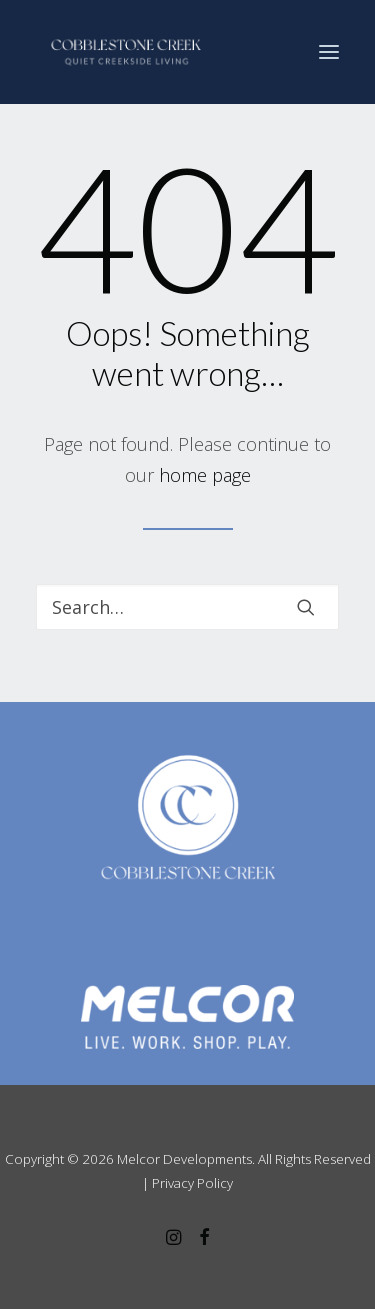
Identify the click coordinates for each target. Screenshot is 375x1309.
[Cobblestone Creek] (126, 52)
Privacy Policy (192, 1183)
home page (205, 475)
